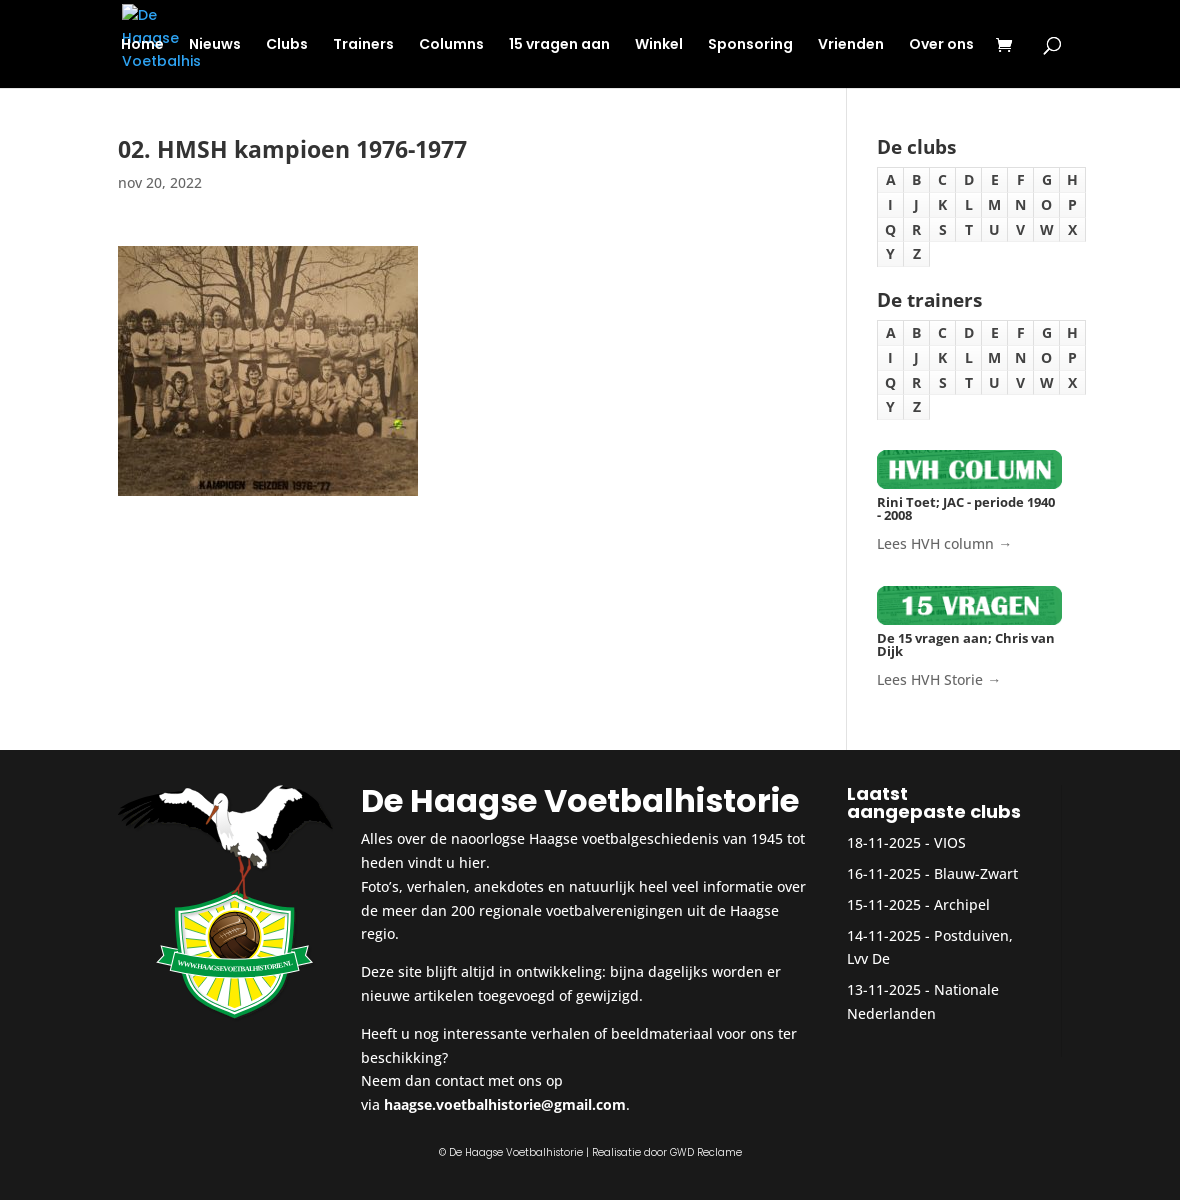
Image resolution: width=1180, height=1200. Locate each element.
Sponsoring (750, 45)
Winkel (659, 45)
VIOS (950, 842)
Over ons (941, 45)
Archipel (962, 904)
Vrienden (851, 45)
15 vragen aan (559, 45)
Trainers (363, 45)
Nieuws (215, 45)
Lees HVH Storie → (939, 679)
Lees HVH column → (944, 543)
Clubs (287, 45)
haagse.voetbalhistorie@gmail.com (505, 1104)
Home (142, 45)
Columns (451, 45)
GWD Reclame (706, 1152)
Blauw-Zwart (976, 873)
